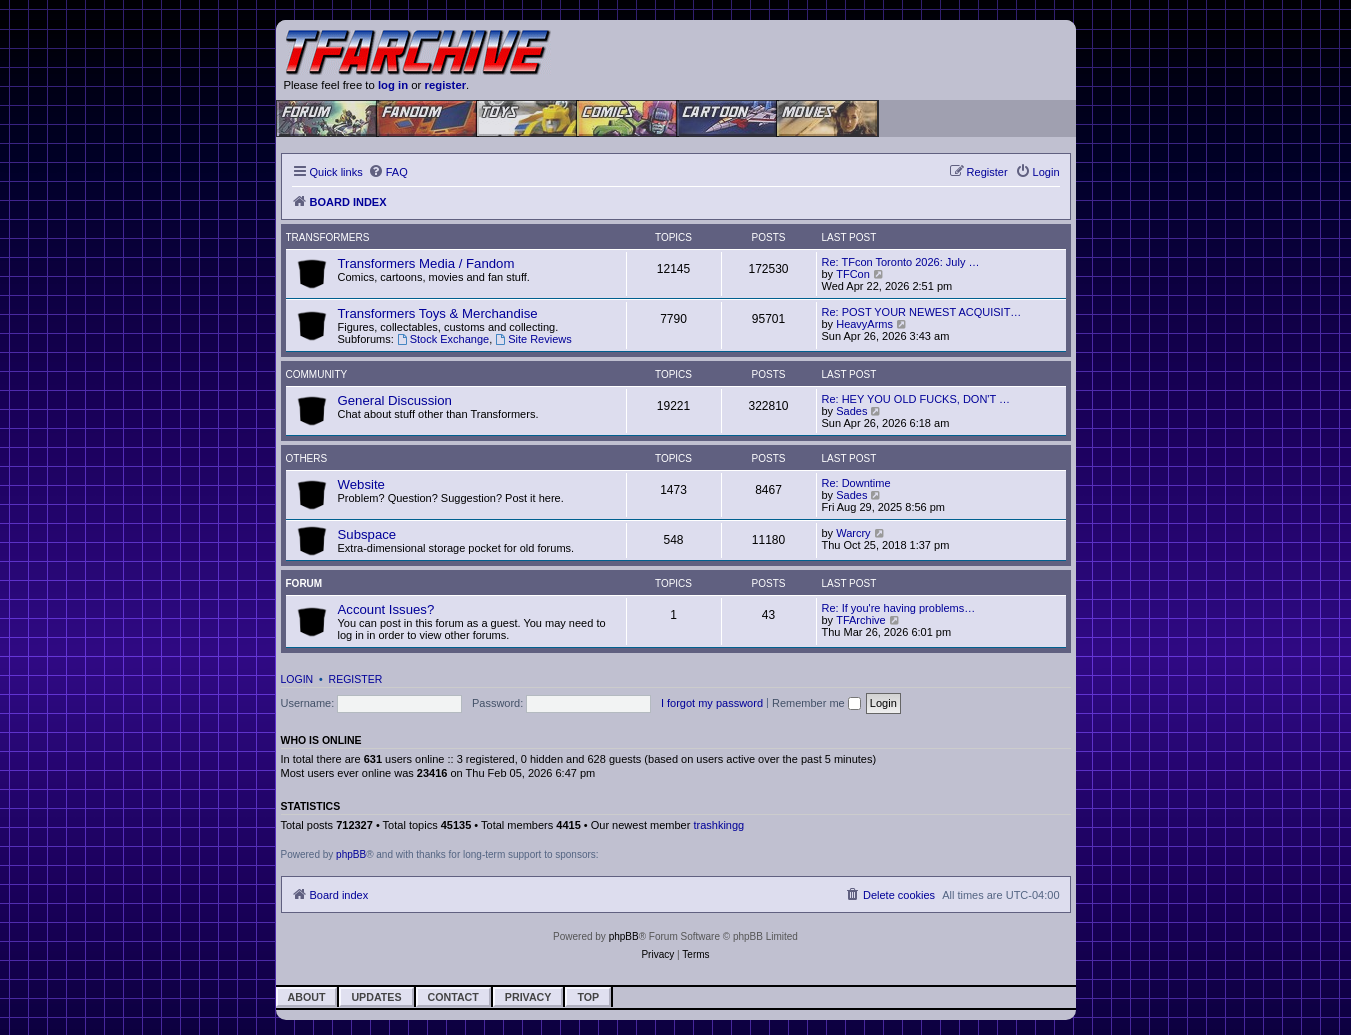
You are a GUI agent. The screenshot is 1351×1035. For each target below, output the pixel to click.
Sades (851, 411)
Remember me (816, 703)
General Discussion (395, 400)
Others (307, 458)
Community (317, 374)
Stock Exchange (443, 339)
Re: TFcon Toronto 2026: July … (901, 262)
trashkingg (718, 825)
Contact (453, 997)
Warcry (853, 533)
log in (393, 85)
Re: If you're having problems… (899, 608)
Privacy (528, 997)
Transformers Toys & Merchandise (438, 313)
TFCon (853, 274)
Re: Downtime (856, 483)
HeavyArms (864, 324)
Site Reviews (533, 339)
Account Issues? (386, 609)
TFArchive (861, 620)
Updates (376, 997)
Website (361, 484)
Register (356, 679)
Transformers (328, 237)
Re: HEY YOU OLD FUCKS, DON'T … (916, 399)
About (307, 997)
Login (297, 679)
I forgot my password (712, 703)
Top (588, 997)
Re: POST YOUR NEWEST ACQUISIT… (922, 312)
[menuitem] (388, 172)
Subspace (367, 534)
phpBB (351, 854)
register (446, 85)
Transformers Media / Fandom (426, 263)
